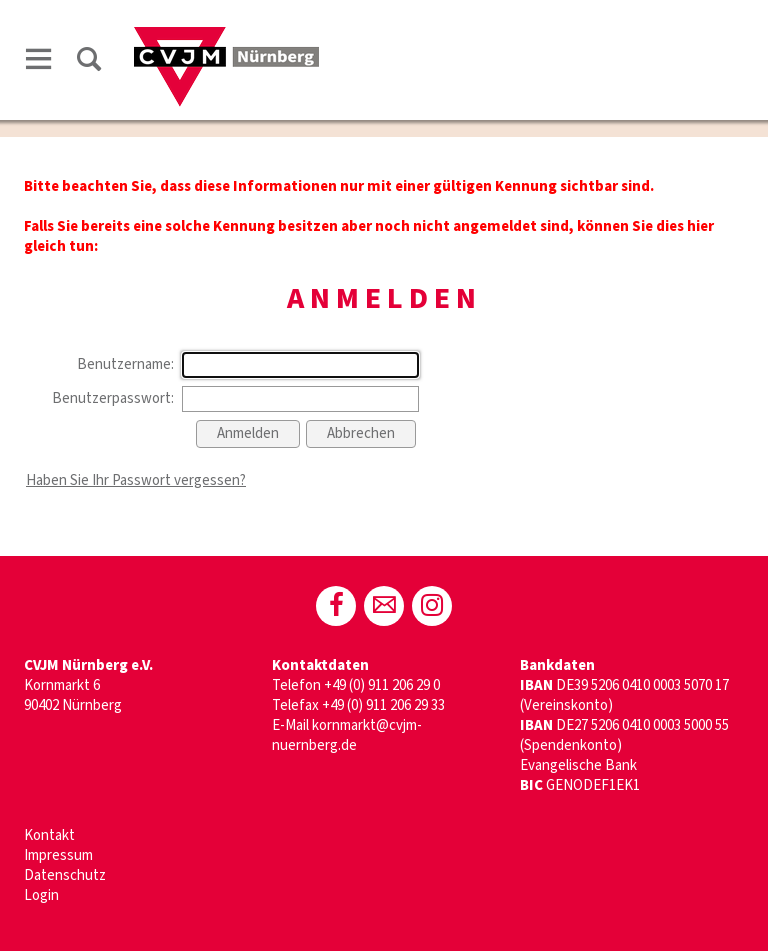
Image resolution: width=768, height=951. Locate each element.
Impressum (58, 855)
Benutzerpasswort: (113, 398)
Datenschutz (65, 875)
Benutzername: (125, 364)
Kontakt (49, 835)
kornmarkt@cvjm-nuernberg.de (347, 735)
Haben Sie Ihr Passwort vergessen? (136, 480)
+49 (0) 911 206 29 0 (382, 685)
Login (41, 895)
